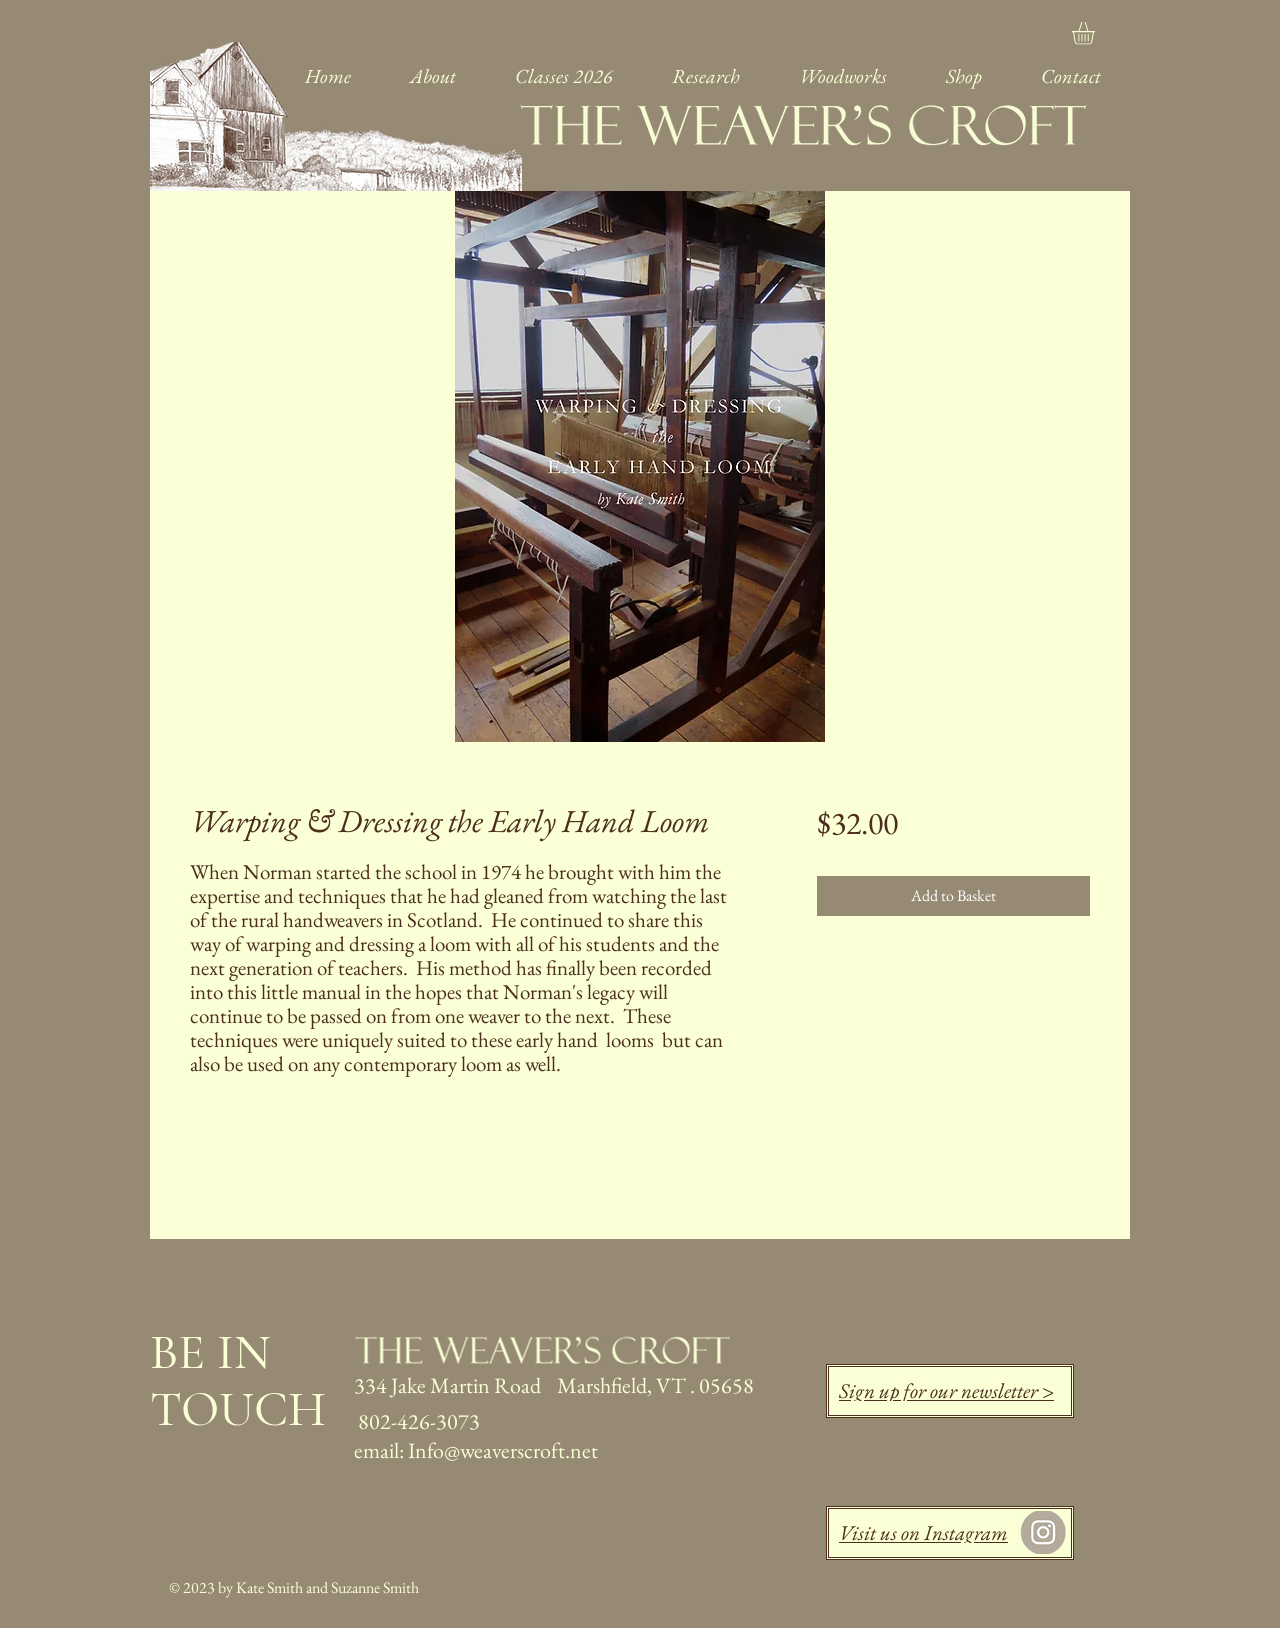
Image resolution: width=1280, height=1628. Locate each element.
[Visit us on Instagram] (950, 1533)
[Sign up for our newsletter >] (950, 1391)
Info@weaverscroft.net (503, 1450)
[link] (1096, 33)
